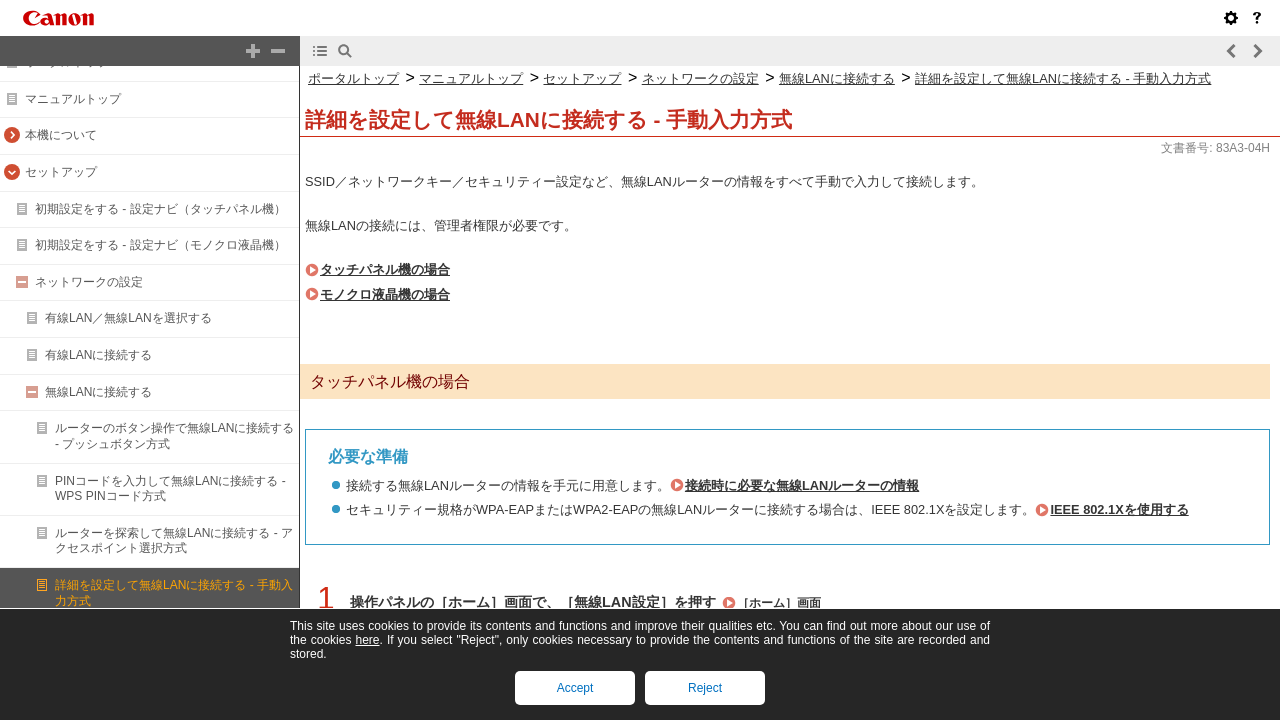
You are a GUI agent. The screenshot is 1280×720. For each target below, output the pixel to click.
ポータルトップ (353, 78)
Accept (575, 688)
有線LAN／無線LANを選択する (128, 318)
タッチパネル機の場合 (385, 269)
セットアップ (61, 172)
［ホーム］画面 (779, 603)
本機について (61, 135)
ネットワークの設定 (89, 282)
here (367, 640)
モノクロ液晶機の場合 (385, 294)
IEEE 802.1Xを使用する (1119, 509)
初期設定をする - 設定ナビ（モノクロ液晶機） (160, 245)
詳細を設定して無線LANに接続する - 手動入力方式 (1063, 78)
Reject (705, 688)
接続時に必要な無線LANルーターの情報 (802, 485)
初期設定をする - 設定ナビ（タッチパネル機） (160, 209)
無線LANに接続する (98, 392)
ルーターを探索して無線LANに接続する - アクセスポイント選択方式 (174, 541)
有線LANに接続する (98, 355)
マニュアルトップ (73, 99)
